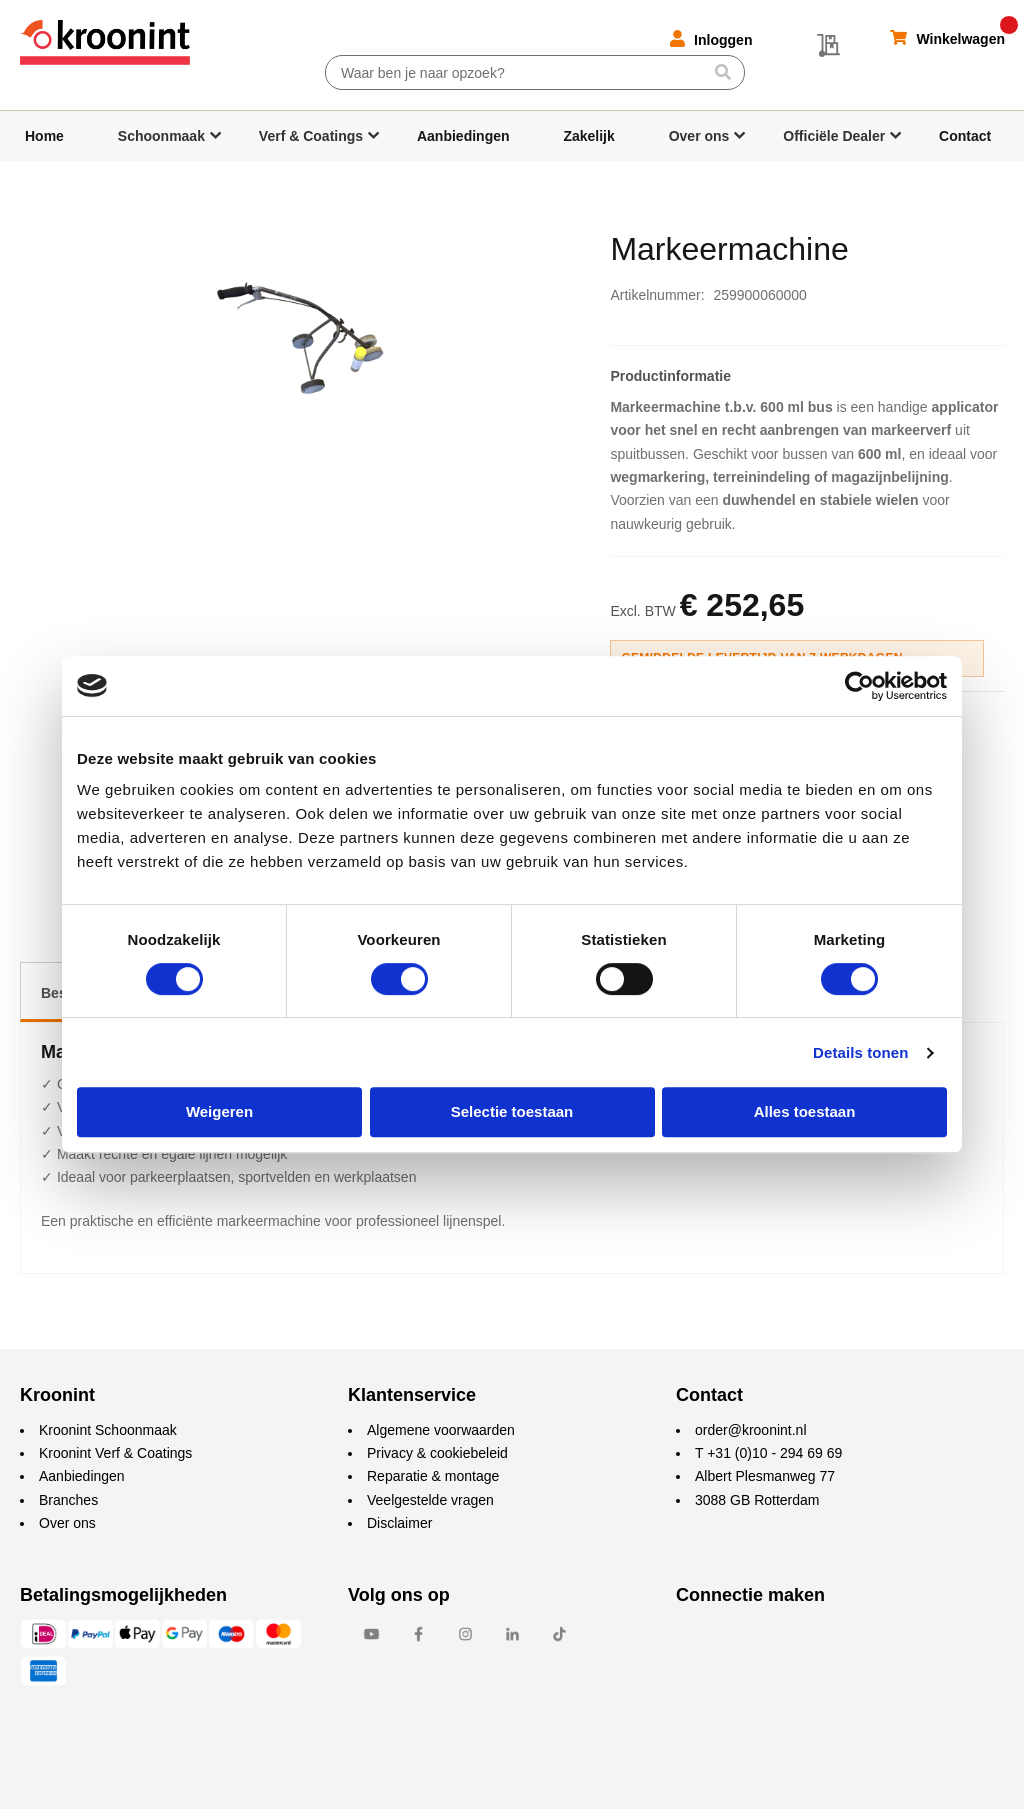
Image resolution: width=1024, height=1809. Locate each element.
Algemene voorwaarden (441, 1430)
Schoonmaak (161, 136)
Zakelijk (588, 136)
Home (44, 136)
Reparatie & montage (433, 1476)
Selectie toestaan (512, 1111)
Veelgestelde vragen (430, 1500)
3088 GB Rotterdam (757, 1500)
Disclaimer (399, 1523)
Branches (68, 1500)
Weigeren (219, 1111)
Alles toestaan (805, 1111)
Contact (965, 136)
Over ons (699, 136)
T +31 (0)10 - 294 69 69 (768, 1453)
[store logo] (105, 42)
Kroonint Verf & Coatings (115, 1453)
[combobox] (535, 72)
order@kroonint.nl (751, 1430)
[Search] (722, 72)
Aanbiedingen (463, 136)
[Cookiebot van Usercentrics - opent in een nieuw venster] (859, 686)
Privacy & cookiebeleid (437, 1453)
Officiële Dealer (834, 136)
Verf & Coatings (311, 136)
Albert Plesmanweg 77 (765, 1476)
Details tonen (860, 1052)
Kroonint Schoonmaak (108, 1430)
